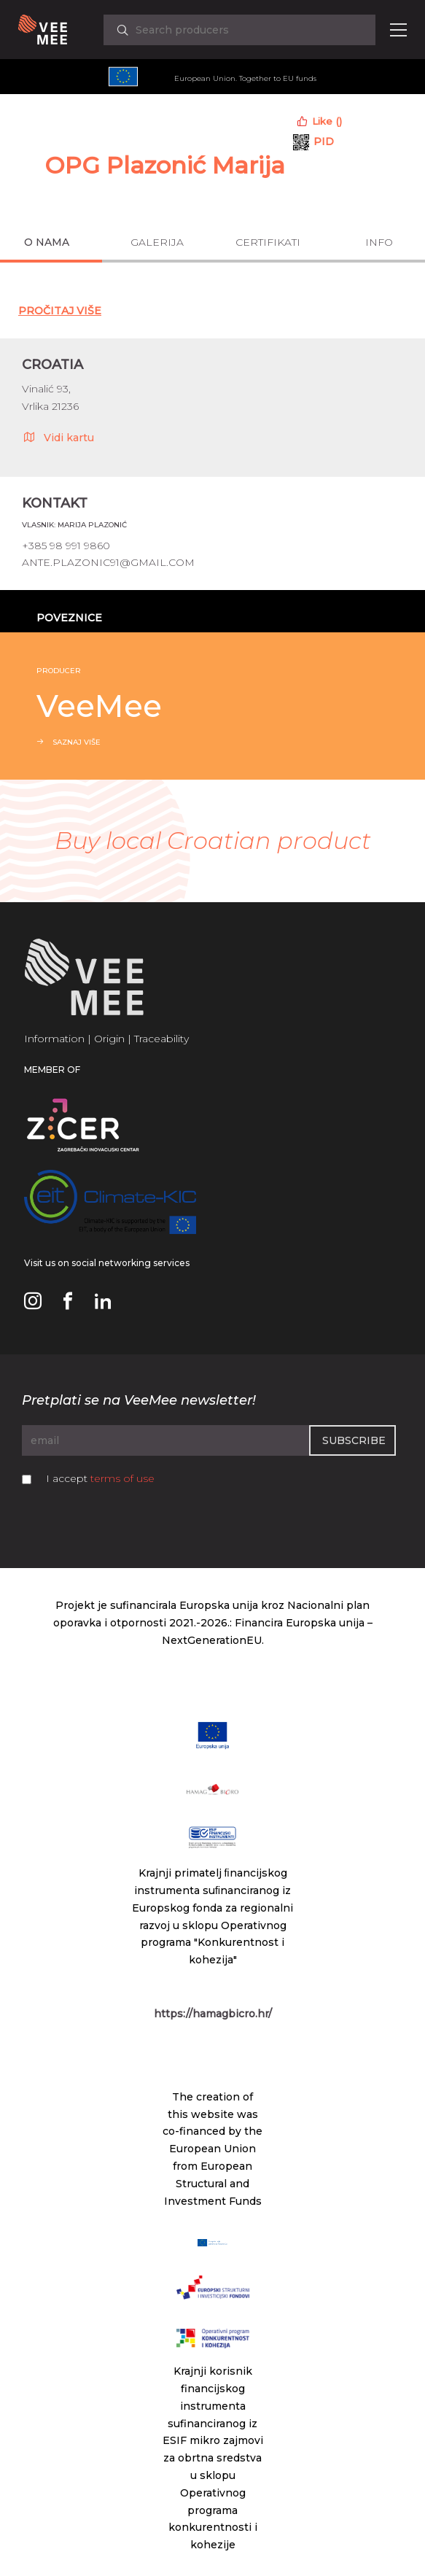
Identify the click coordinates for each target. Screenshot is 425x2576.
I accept (100, 1478)
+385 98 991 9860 (66, 545)
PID (323, 141)
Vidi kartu (58, 437)
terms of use (122, 1478)
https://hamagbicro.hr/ (213, 2013)
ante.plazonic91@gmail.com (108, 562)
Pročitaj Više (59, 310)
